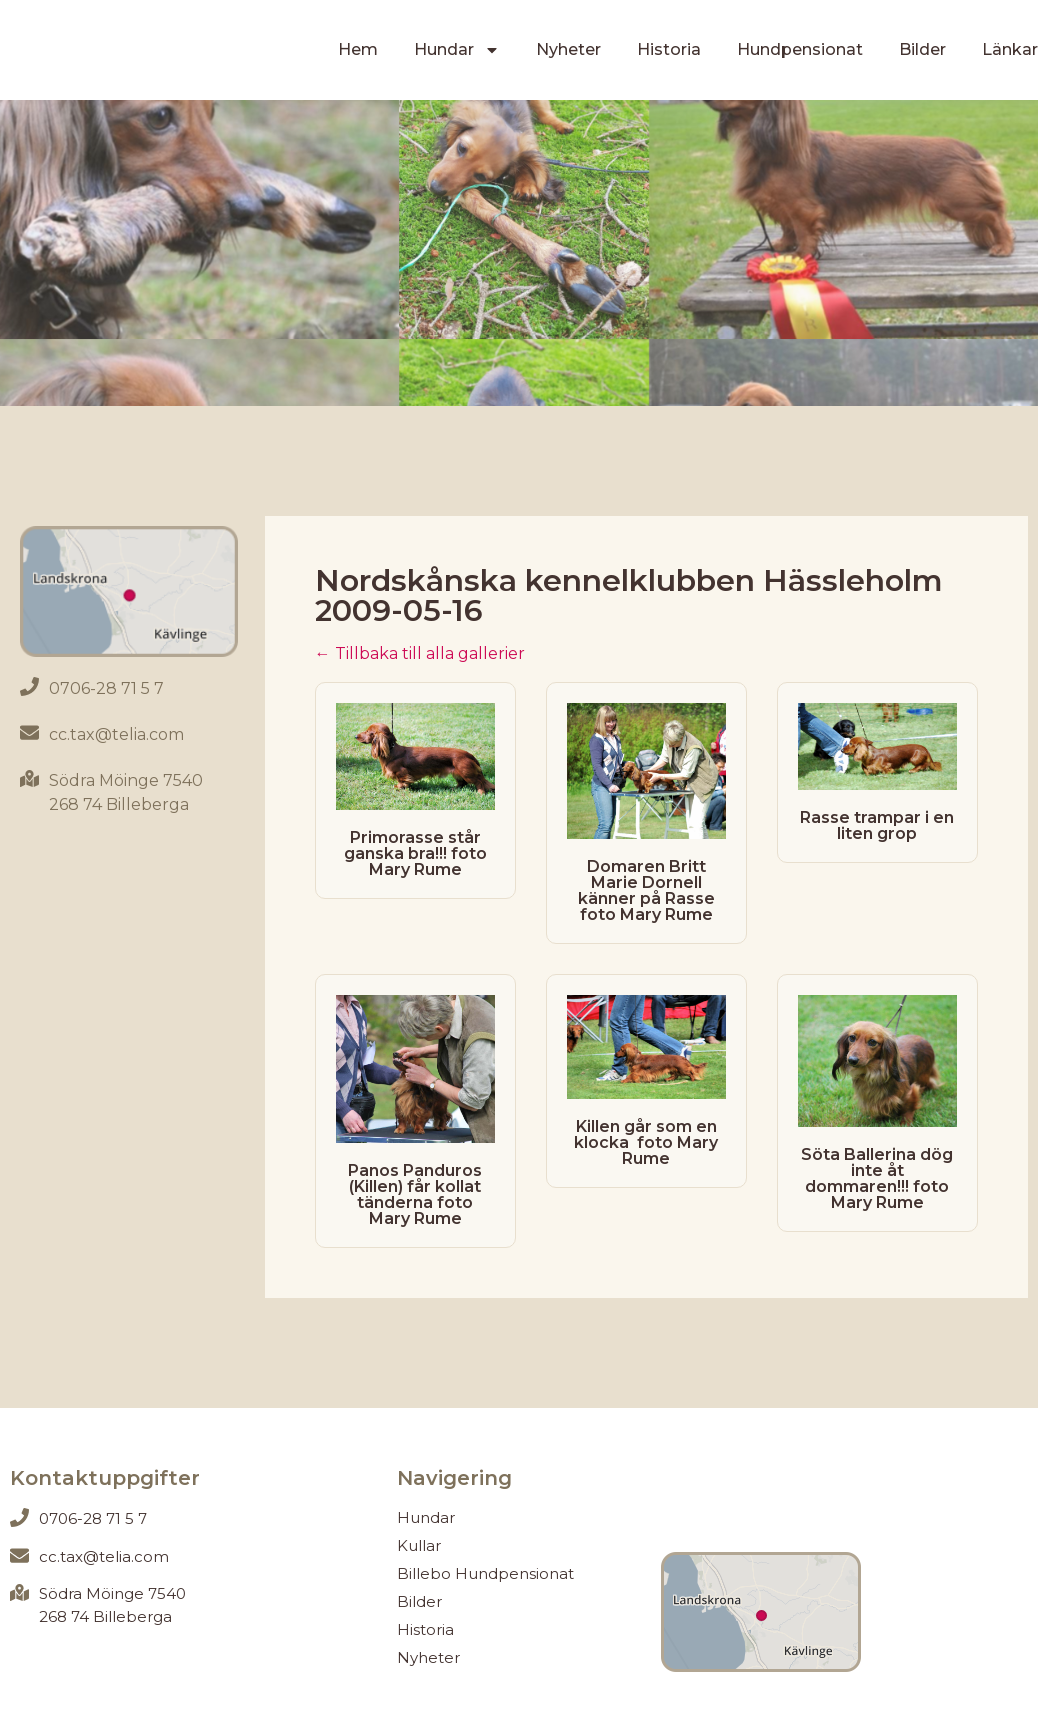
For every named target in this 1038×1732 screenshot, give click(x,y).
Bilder (922, 49)
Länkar (1010, 49)
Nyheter (568, 49)
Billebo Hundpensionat (485, 1573)
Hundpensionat (800, 49)
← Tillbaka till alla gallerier (420, 653)
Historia (669, 49)
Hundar (457, 50)
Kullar (419, 1545)
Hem (358, 49)
